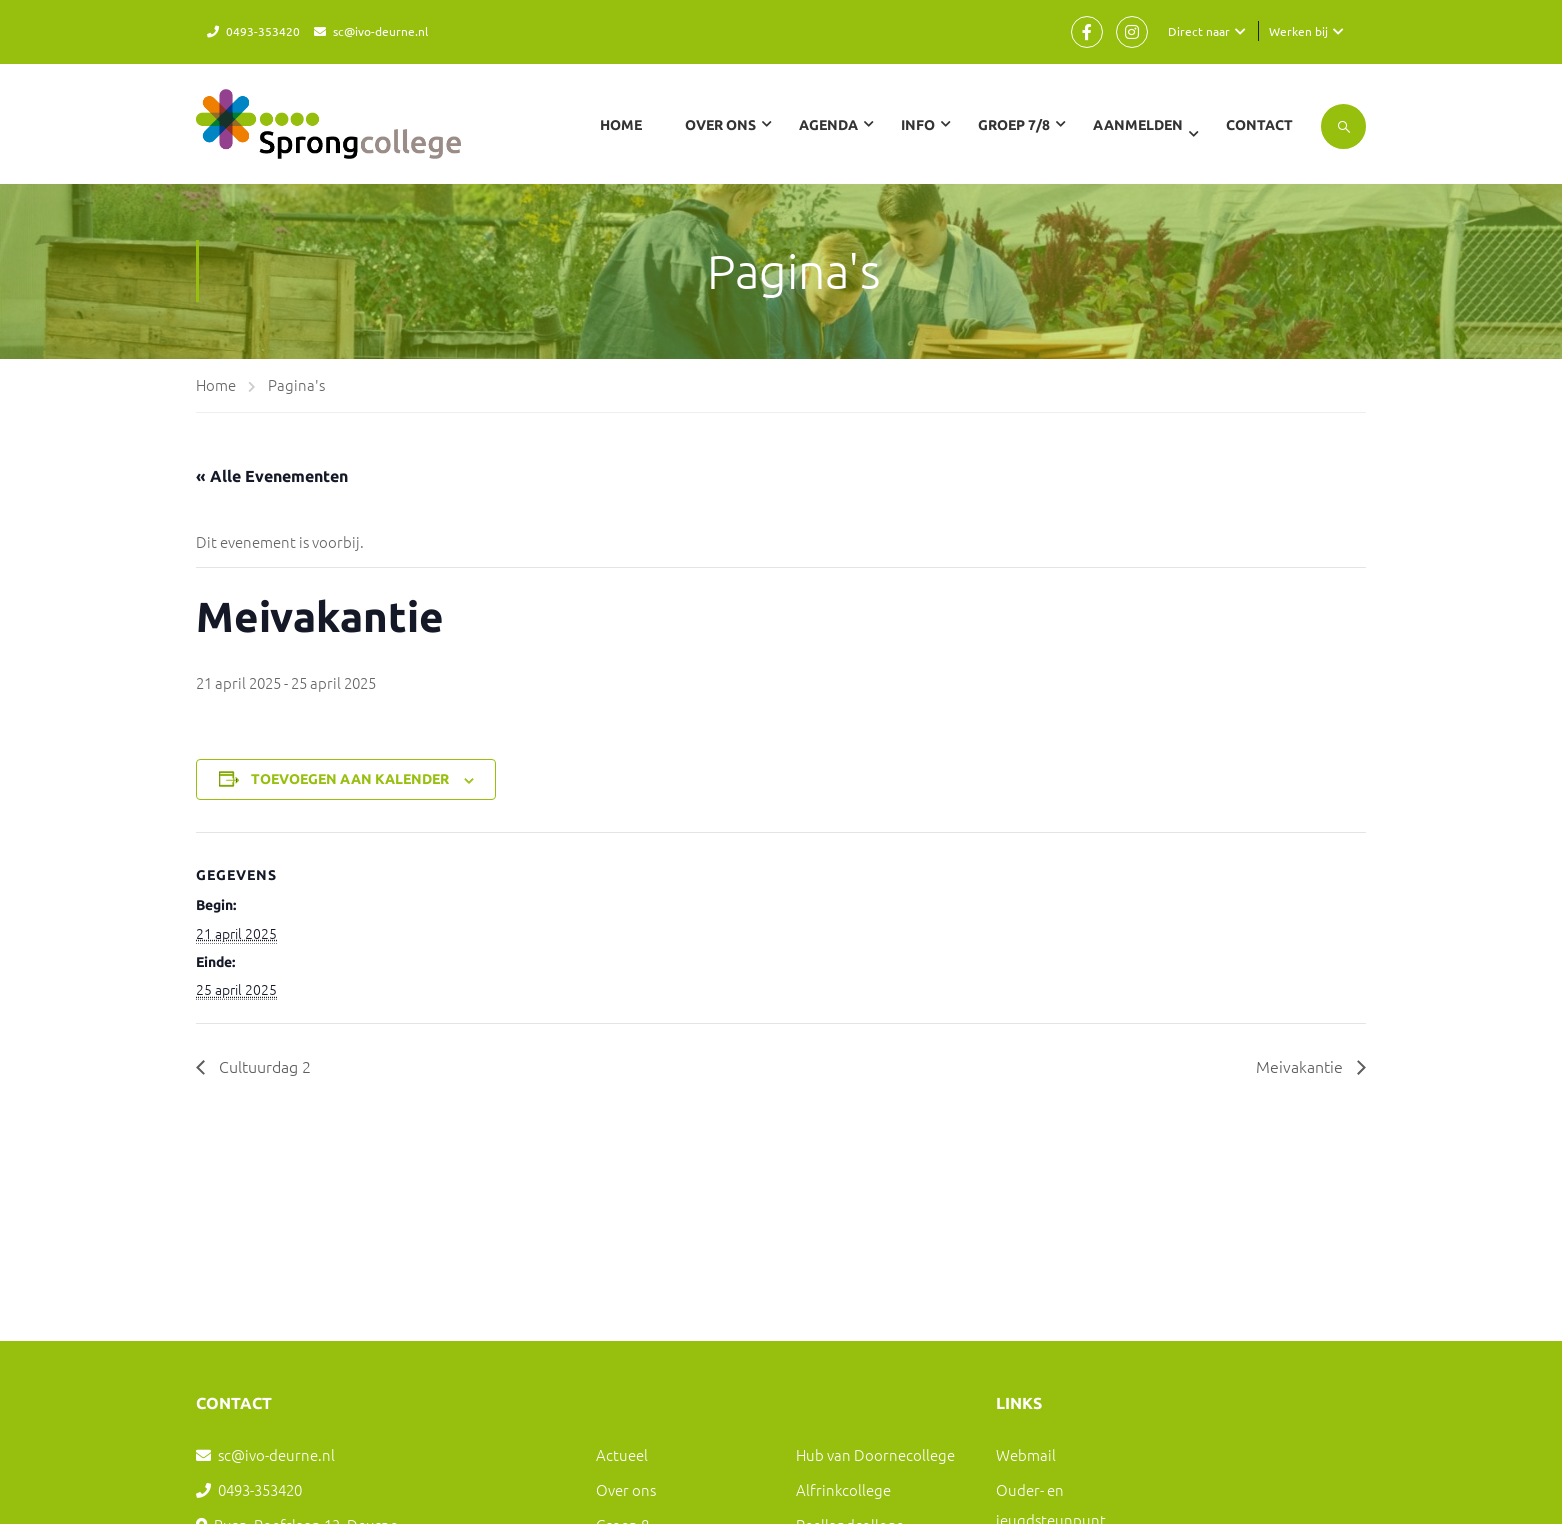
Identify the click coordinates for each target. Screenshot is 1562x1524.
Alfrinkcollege (843, 1489)
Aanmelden (1138, 125)
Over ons (626, 1489)
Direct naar (1199, 31)
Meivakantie (1301, 1066)
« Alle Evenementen (272, 476)
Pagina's (296, 384)
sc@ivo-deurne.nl (380, 31)
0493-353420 (263, 31)
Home (621, 125)
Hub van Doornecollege (875, 1454)
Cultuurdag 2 (263, 1066)
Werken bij (1298, 31)
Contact (1259, 125)
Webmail (1026, 1454)
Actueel (622, 1454)
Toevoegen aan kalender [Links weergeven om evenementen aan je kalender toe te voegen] (350, 779)
